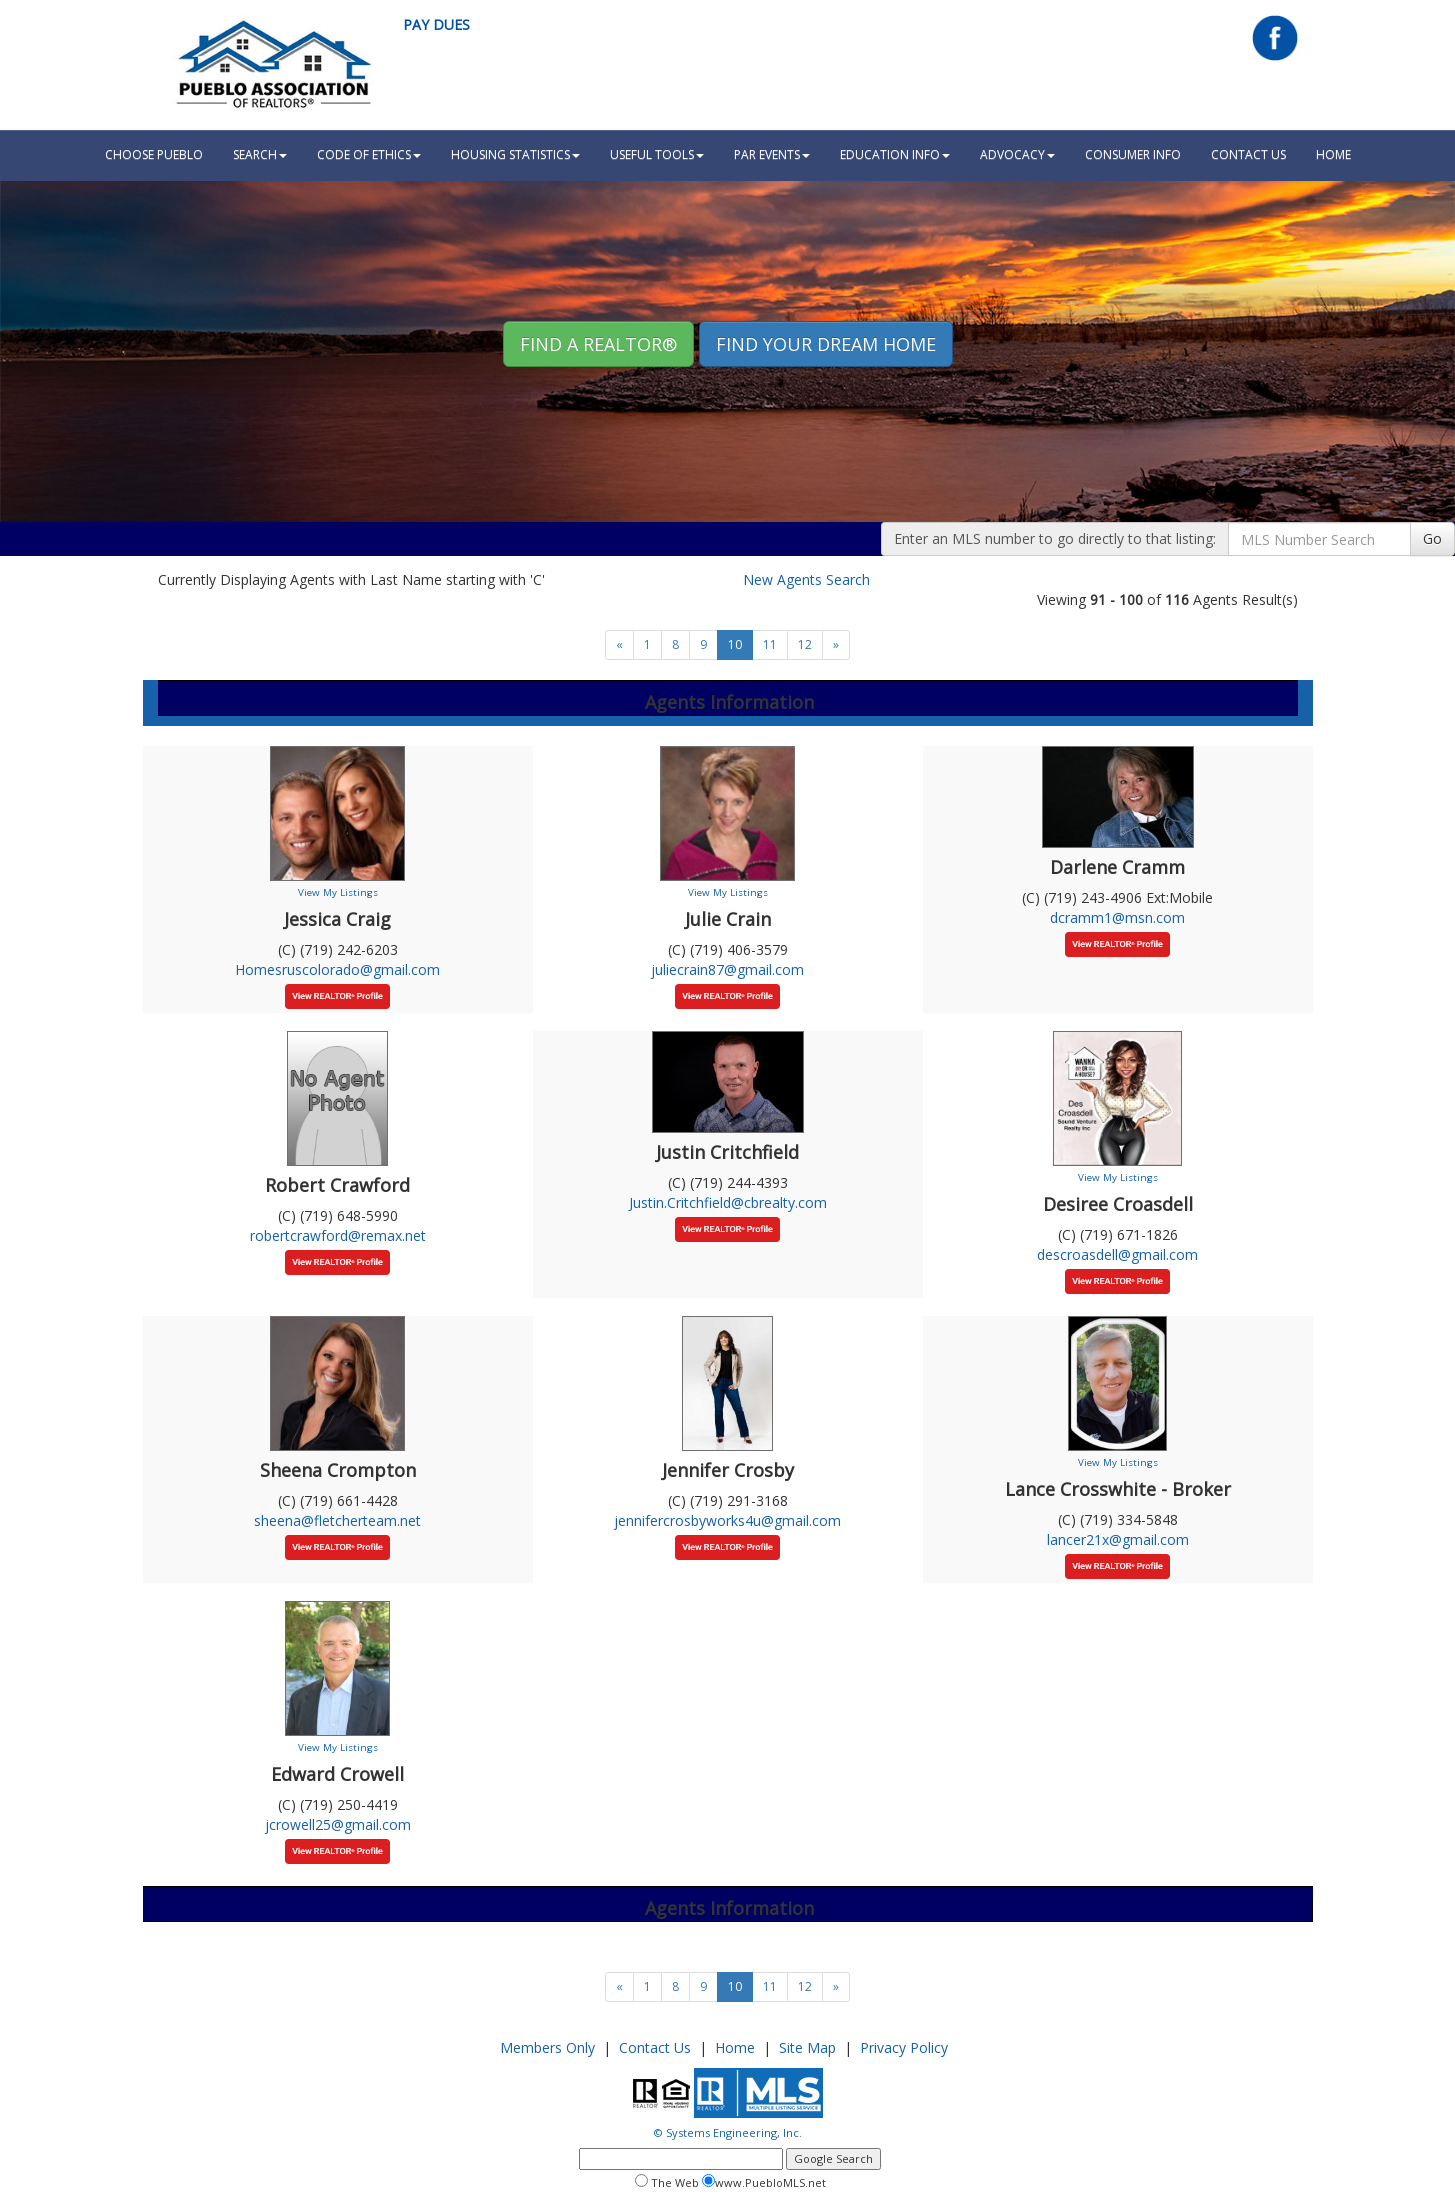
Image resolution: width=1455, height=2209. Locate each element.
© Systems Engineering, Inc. (728, 2132)
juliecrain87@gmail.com (727, 969)
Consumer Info (1133, 154)
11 (770, 644)
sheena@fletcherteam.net (337, 1520)
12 (805, 644)
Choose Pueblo (154, 154)
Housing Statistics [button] (515, 154)
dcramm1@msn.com (1117, 917)
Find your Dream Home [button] (826, 344)
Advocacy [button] (1017, 154)
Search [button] (260, 154)
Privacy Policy (904, 2047)
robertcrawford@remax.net (338, 1235)
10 (735, 644)
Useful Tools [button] (657, 154)
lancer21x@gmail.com (1118, 1539)
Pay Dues (436, 24)
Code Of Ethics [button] (369, 154)
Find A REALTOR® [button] (598, 344)
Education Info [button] (895, 154)
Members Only (547, 2047)
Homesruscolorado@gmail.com (337, 969)
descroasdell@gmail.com (1117, 1254)
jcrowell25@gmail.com (338, 1824)
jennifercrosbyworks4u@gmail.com (727, 1520)
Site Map (807, 2047)
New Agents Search (806, 579)
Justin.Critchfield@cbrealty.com (728, 1202)
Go (1432, 538)
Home (735, 2047)
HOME (1333, 154)
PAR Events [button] (772, 154)
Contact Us (1248, 154)
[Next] (619, 645)
